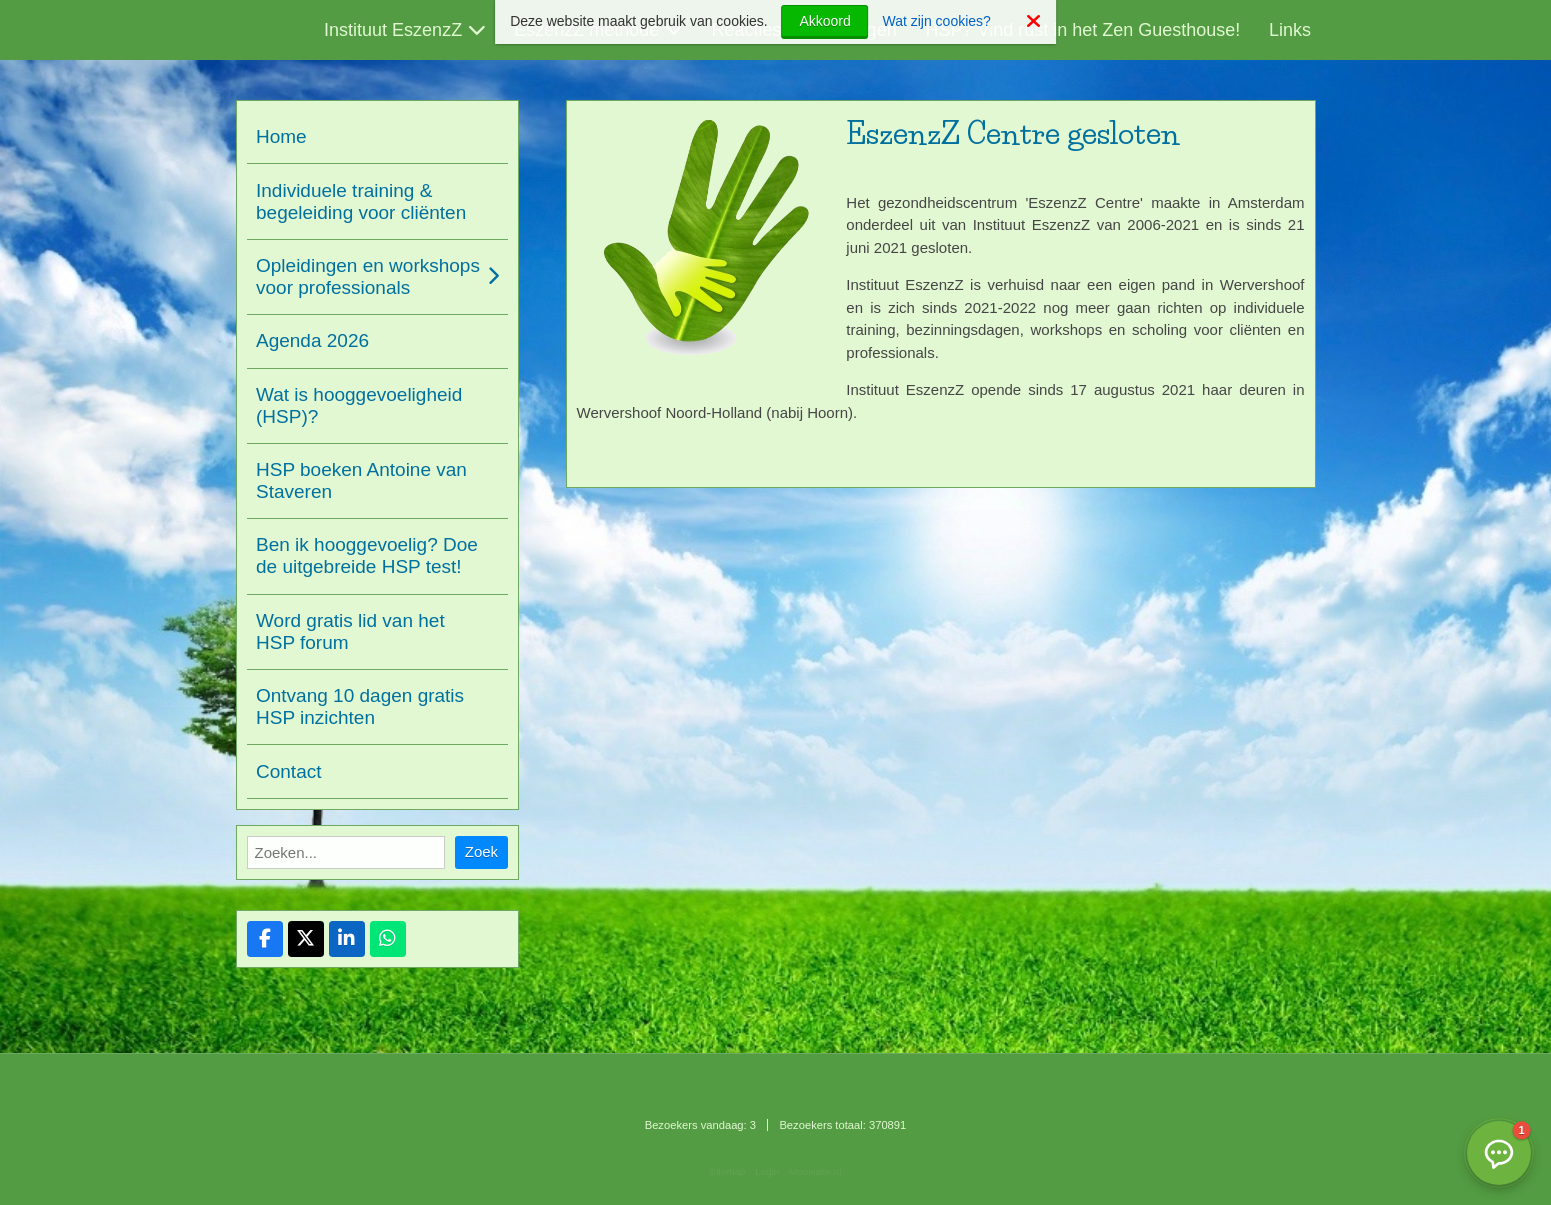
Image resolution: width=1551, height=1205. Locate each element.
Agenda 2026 (312, 340)
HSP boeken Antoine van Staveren (361, 480)
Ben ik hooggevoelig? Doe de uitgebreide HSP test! (367, 555)
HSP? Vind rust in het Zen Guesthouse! (1082, 30)
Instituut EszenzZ (393, 30)
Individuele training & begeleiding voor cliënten (361, 201)
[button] (1499, 1153)
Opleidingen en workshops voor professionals (368, 276)
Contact (288, 771)
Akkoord (824, 21)
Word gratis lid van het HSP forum (350, 631)
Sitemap (728, 1171)
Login (767, 1171)
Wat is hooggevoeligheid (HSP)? (359, 405)
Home (281, 136)
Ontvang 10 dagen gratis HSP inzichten (360, 706)
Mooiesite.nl (815, 1171)
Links (1290, 30)
